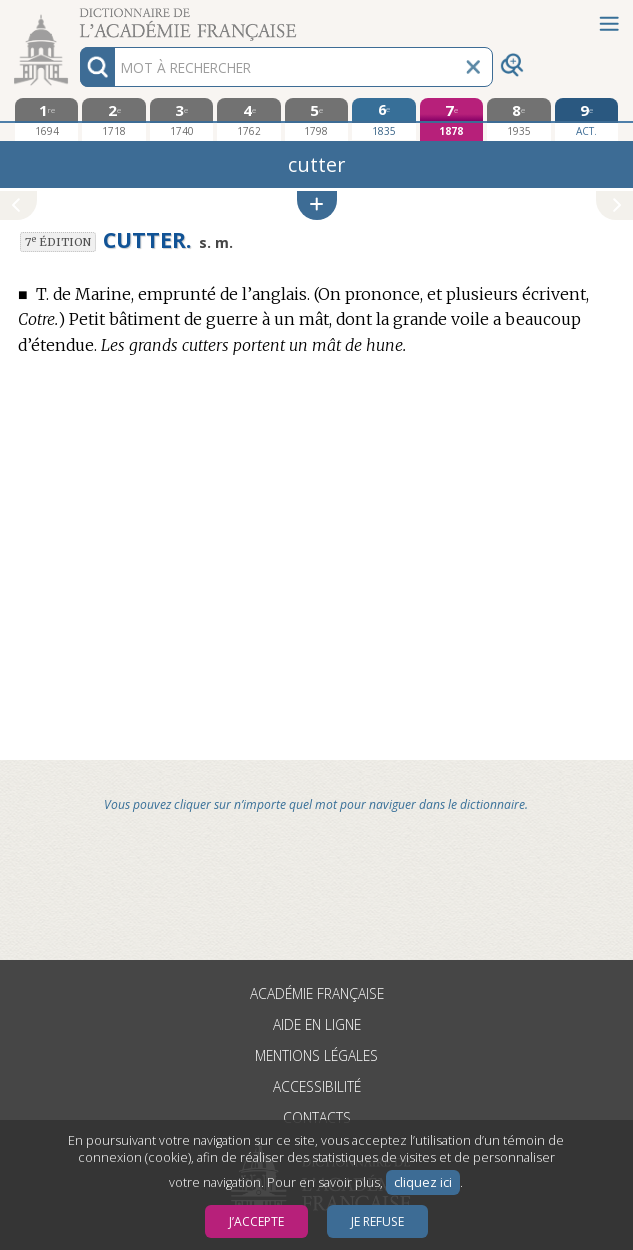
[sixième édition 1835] (384, 119)
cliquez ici (423, 1182)
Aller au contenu (78, 17)
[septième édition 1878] (452, 119)
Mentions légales (316, 1055)
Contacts (317, 1117)
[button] (317, 205)
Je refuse (377, 1221)
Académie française (317, 993)
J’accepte (256, 1221)
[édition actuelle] (587, 119)
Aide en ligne (317, 1024)
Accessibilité (317, 1086)
